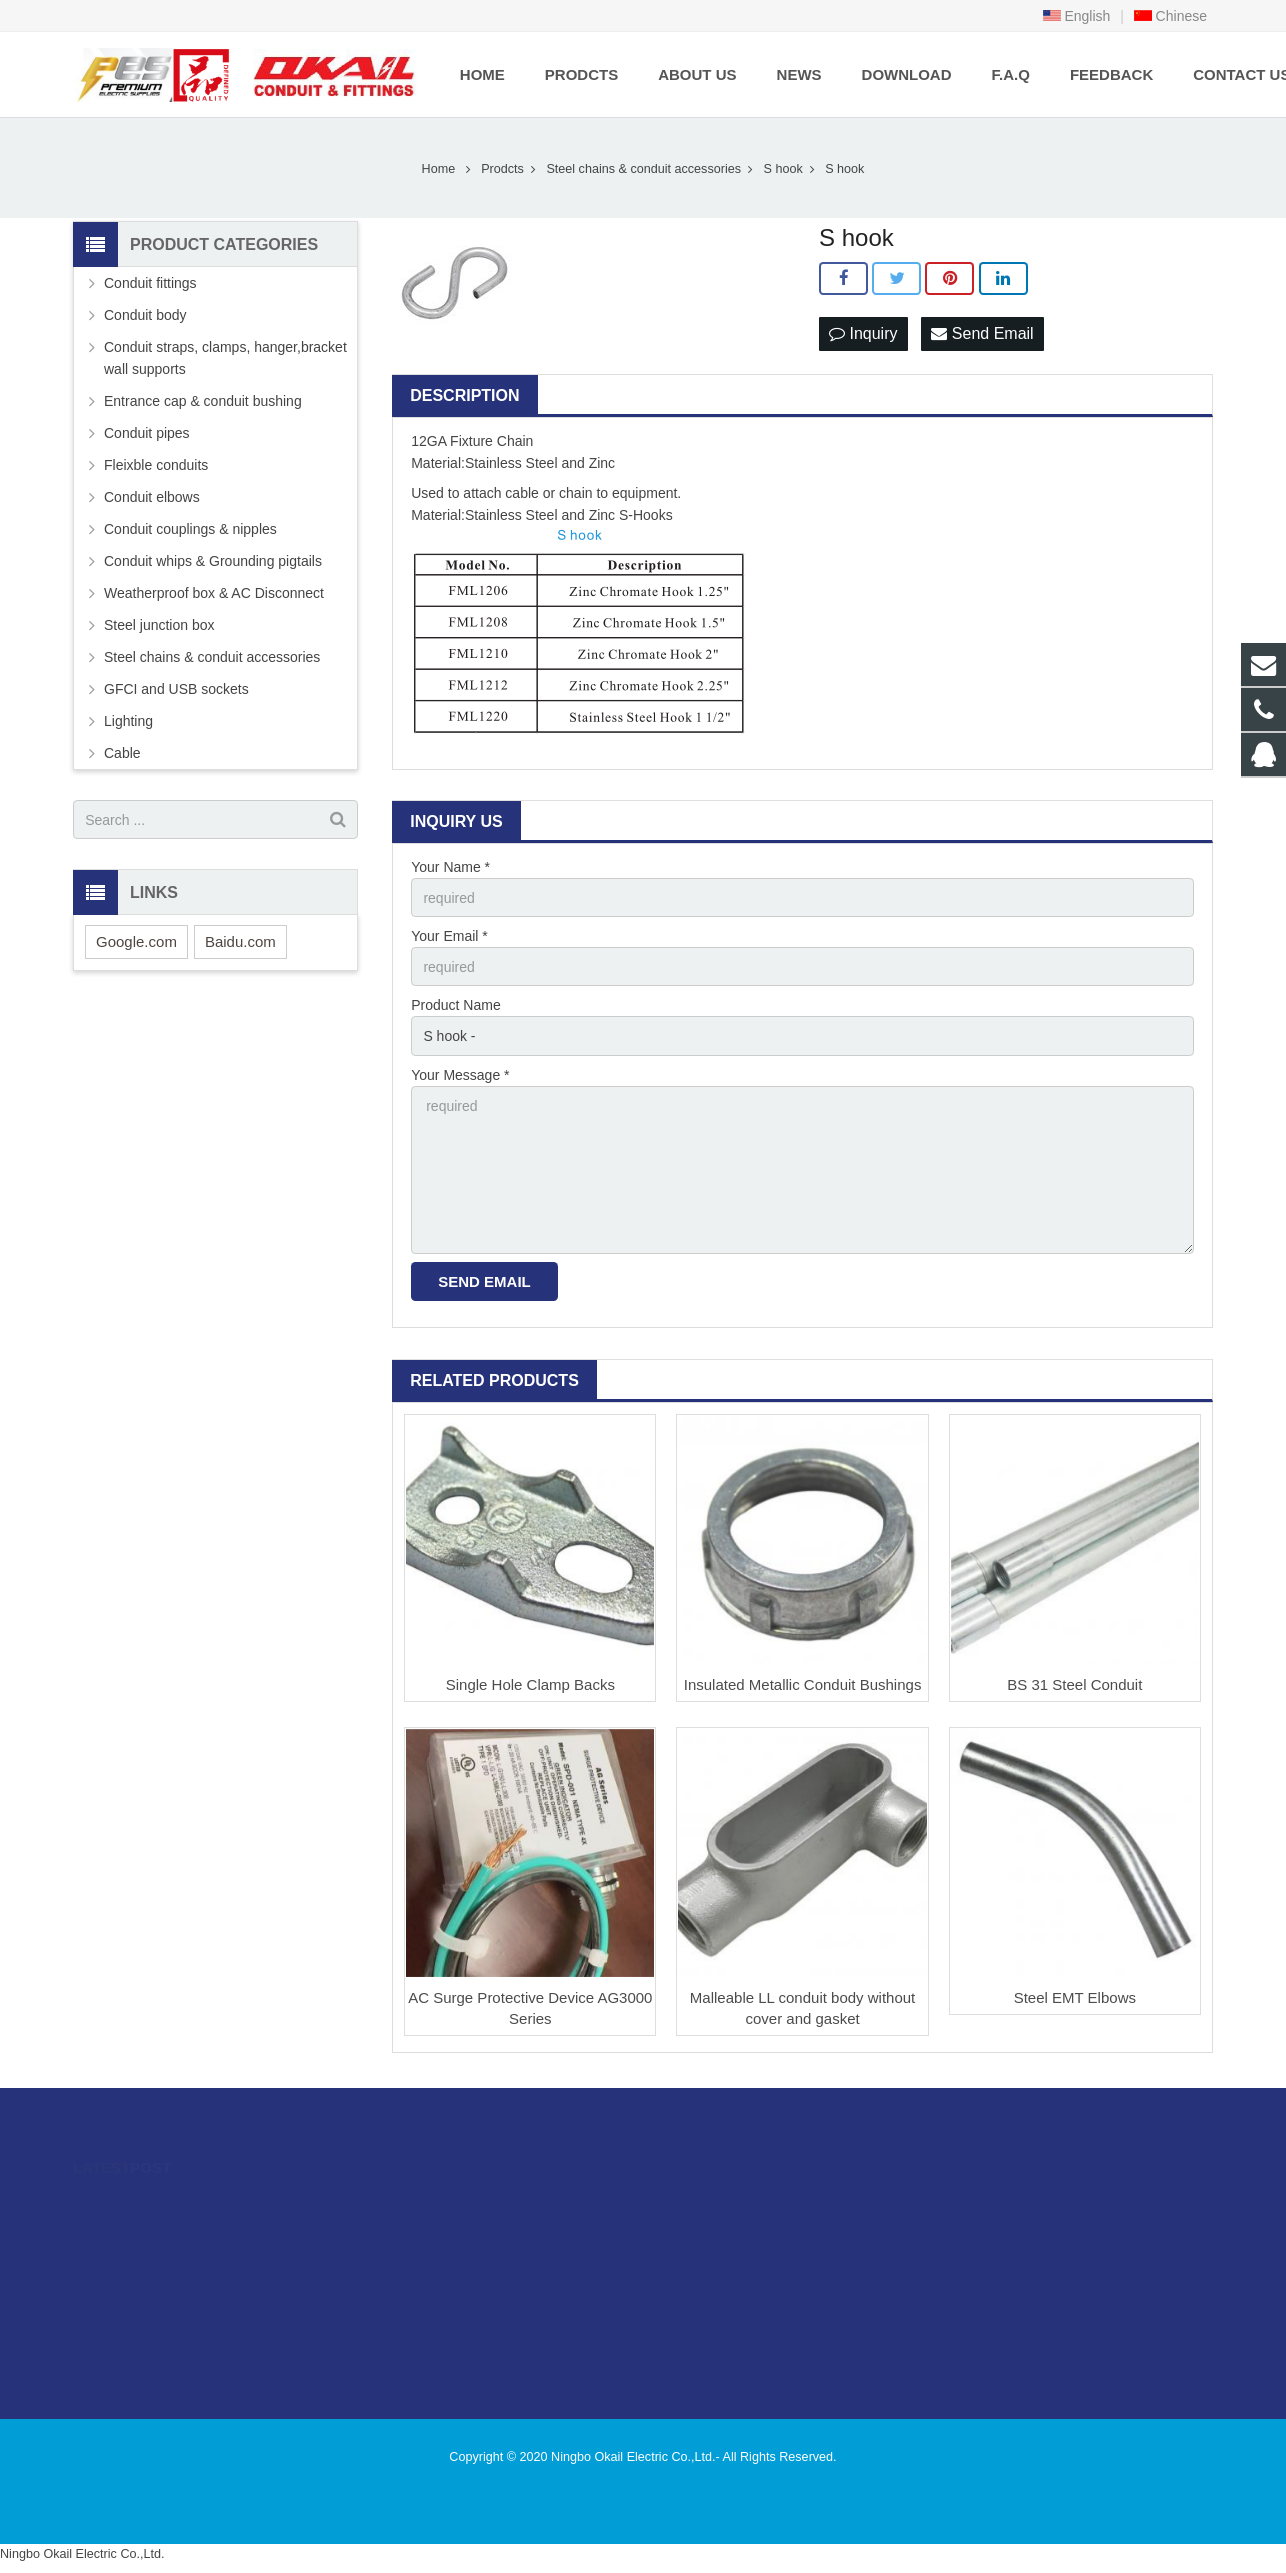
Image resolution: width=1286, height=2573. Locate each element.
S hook (782, 169)
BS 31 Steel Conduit (1074, 1684)
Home (439, 169)
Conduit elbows (152, 497)
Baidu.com (240, 941)
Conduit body (145, 315)
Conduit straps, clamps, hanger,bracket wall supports (225, 358)
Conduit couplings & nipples (190, 529)
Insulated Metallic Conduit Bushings (803, 1684)
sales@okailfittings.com (747, 2263)
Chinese (1170, 16)
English (1077, 16)
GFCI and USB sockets (176, 689)
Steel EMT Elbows (1075, 1997)
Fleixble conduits (156, 465)
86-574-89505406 (727, 2234)
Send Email (982, 333)
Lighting (128, 721)
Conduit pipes (147, 433)
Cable (122, 753)
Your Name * (450, 867)
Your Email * (449, 936)
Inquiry (863, 333)
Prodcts (502, 169)
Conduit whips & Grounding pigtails (213, 561)
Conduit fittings (150, 283)
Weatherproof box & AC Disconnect (214, 593)
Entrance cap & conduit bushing (203, 401)
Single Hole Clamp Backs (530, 1684)
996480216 (712, 2205)
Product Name (455, 1005)
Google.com (136, 941)
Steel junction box (159, 625)
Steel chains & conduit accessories (643, 169)
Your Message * (460, 1075)
